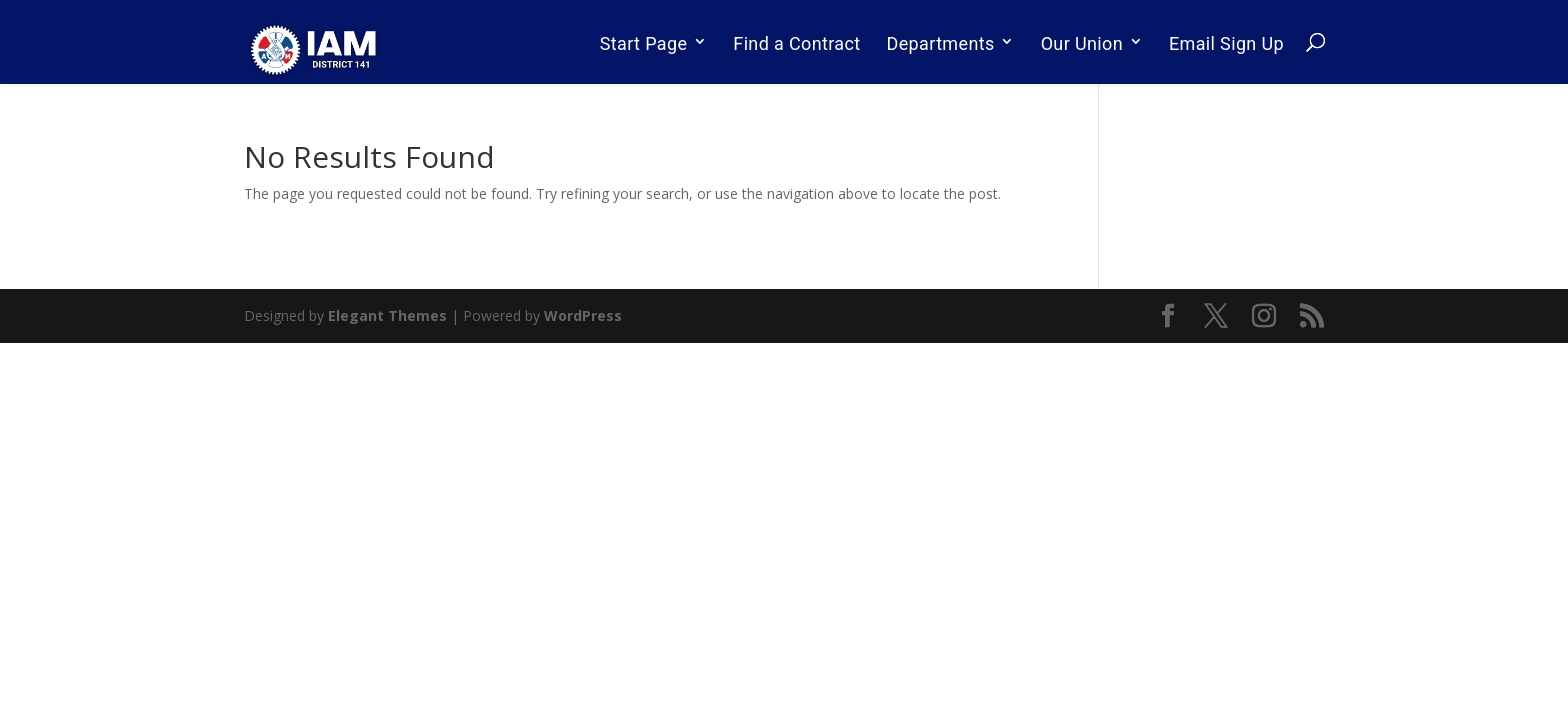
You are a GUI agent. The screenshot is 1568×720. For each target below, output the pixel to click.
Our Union (1082, 43)
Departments (941, 43)
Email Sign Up (1226, 43)
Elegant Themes (387, 315)
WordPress (583, 315)
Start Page (644, 43)
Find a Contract (796, 43)
